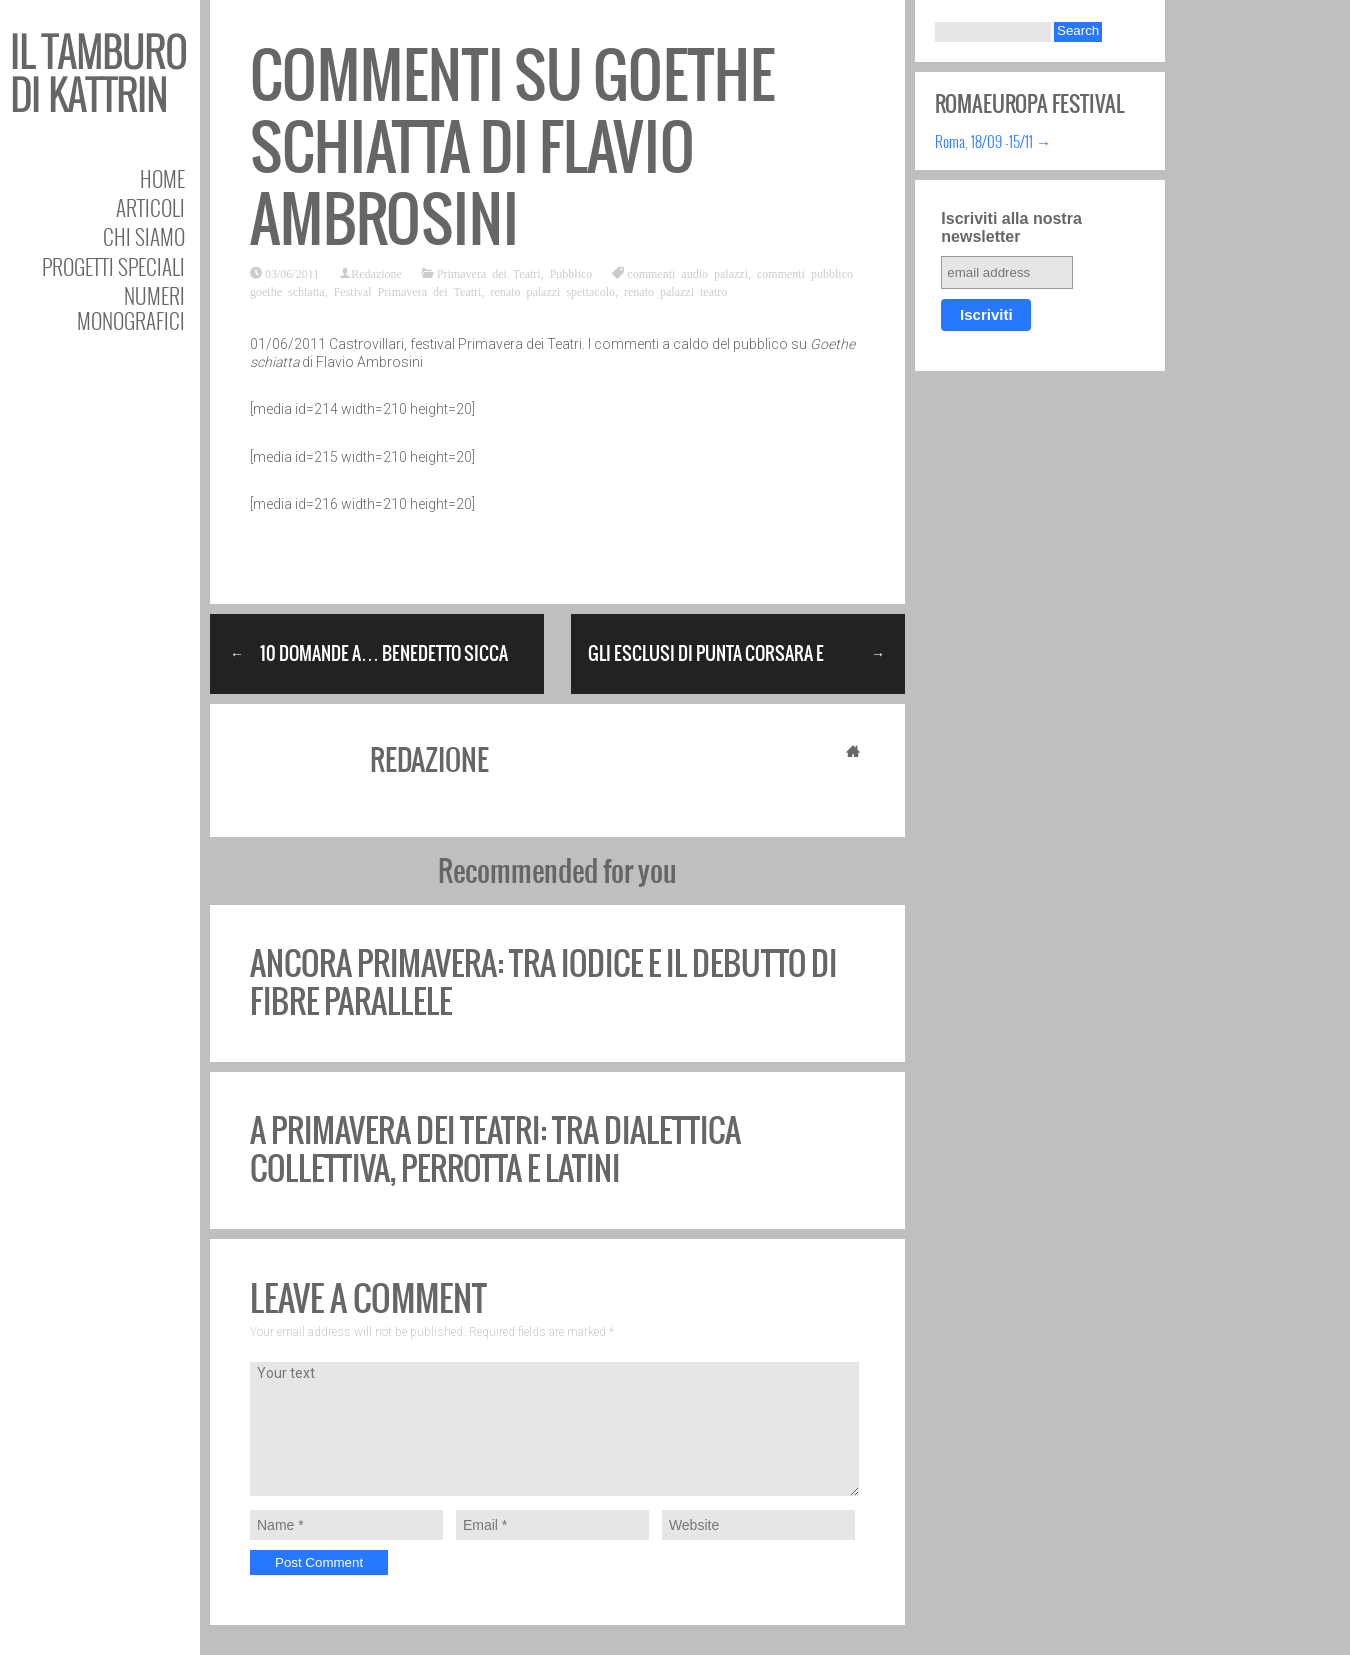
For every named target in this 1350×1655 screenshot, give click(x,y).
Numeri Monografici (131, 308)
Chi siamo (144, 236)
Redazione (376, 273)
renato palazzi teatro (675, 291)
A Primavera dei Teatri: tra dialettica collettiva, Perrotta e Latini (495, 1149)
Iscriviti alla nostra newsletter (1011, 227)
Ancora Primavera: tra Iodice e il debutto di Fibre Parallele (543, 982)
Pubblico (571, 273)
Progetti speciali (113, 266)
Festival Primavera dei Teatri (408, 291)
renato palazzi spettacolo (552, 291)
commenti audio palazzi (687, 273)
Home (162, 178)
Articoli (150, 207)
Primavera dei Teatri (489, 273)
